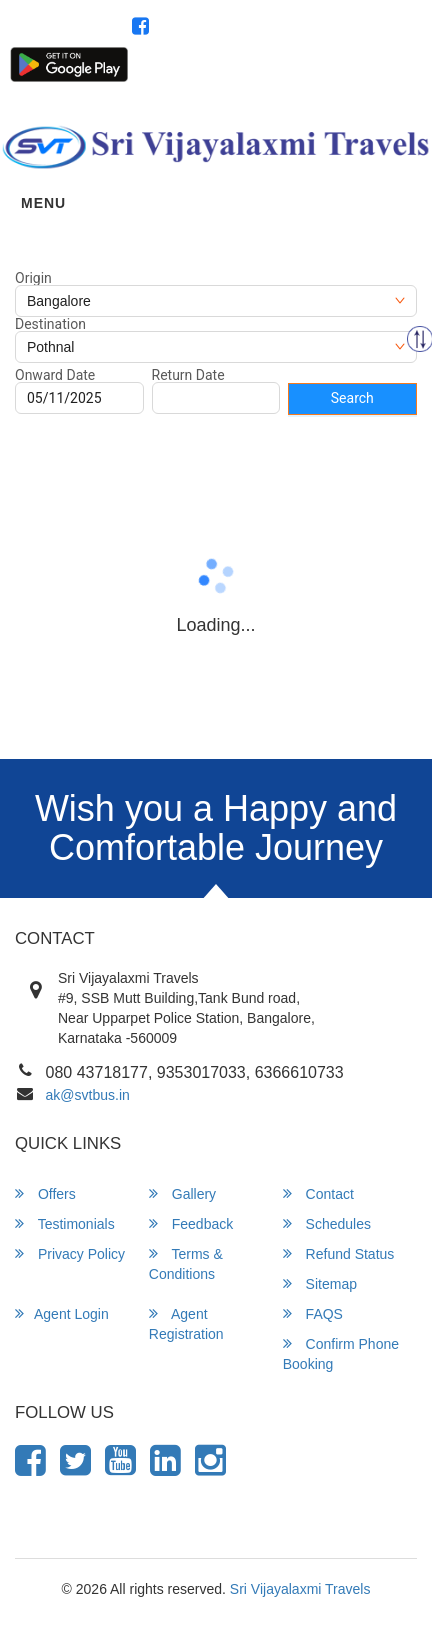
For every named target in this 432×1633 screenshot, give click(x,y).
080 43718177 (361, 28)
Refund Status (339, 1253)
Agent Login (249, 71)
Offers (45, 1193)
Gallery (182, 1193)
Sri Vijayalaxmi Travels (300, 1589)
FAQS (313, 1313)
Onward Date (55, 375)
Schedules (327, 1223)
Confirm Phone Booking (341, 1353)
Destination (50, 324)
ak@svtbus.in (88, 1095)
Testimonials (65, 1223)
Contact (318, 1193)
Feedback (191, 1223)
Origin (33, 278)
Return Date (188, 375)
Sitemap (320, 1283)
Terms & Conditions (186, 1263)
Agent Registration (346, 71)
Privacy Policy (70, 1253)
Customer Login (160, 71)
